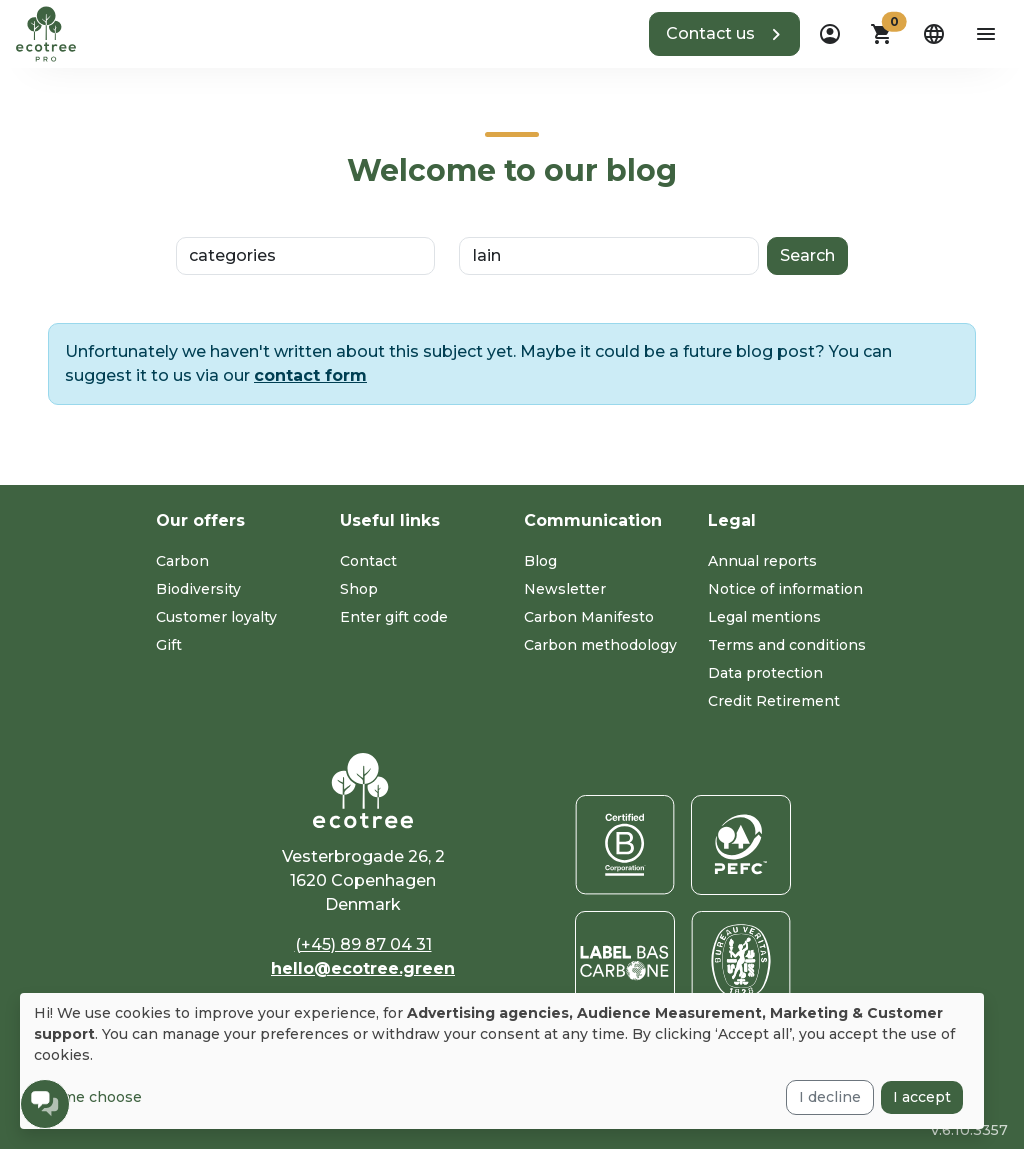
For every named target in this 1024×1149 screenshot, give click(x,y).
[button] (724, 34)
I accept (922, 1097)
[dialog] (502, 1061)
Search (807, 255)
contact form (310, 375)
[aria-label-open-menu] (986, 34)
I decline (830, 1097)
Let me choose (88, 1097)
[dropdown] (830, 34)
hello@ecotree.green (363, 968)
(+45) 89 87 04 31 (363, 944)
